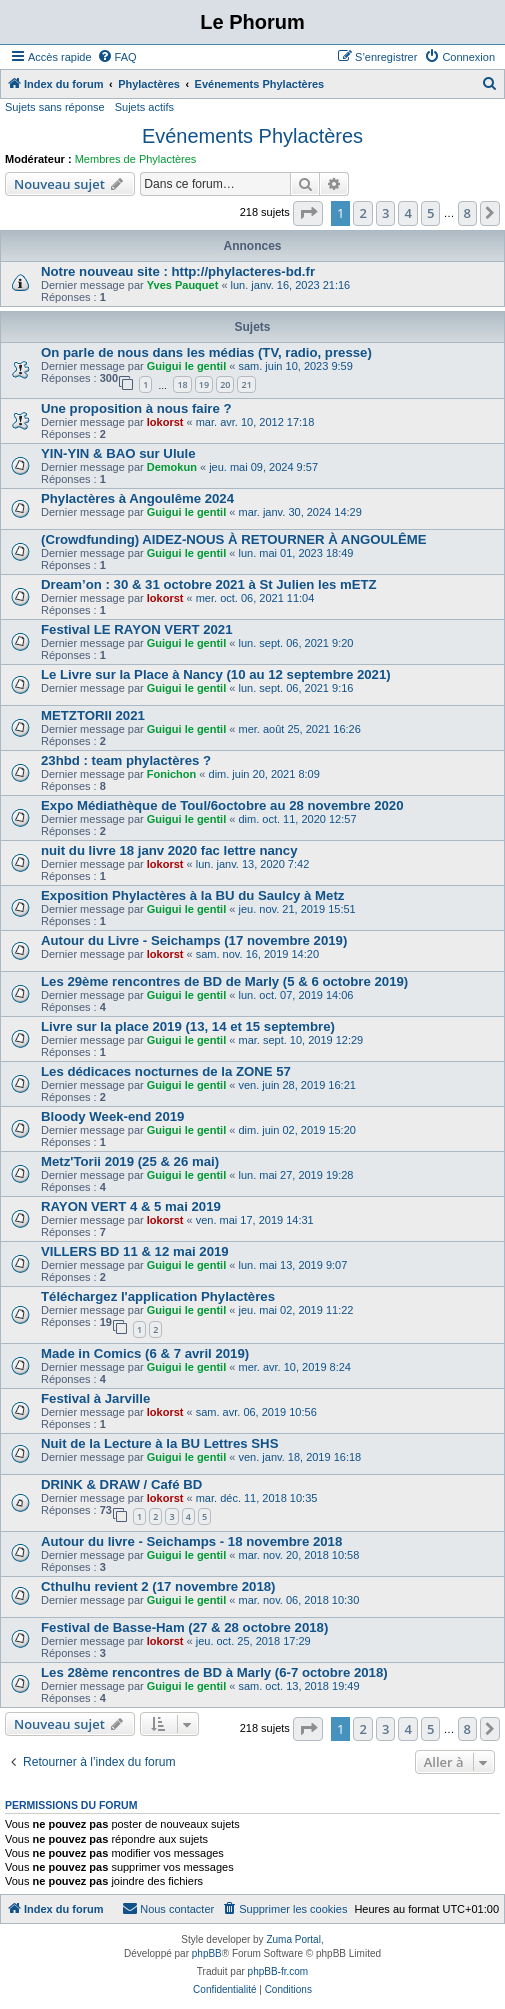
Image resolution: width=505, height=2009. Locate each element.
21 (246, 384)
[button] (308, 213)
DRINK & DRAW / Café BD (121, 1484)
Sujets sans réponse (55, 107)
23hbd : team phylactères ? (126, 760)
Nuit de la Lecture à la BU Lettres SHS (159, 1443)
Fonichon (172, 774)
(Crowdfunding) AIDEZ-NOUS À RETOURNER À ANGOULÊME (234, 539)
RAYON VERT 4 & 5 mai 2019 (131, 1206)
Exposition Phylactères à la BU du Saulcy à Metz (192, 895)
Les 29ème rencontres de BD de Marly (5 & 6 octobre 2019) (224, 981)
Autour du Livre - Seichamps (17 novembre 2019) (194, 940)
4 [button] (407, 213)
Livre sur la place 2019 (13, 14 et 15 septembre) (188, 1026)
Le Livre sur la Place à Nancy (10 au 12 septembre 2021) (216, 674)
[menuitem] (117, 57)
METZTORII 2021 (93, 715)
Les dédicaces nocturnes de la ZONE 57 (166, 1071)
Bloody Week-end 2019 (112, 1116)
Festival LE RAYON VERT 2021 (137, 629)
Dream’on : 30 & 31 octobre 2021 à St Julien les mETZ (209, 584)
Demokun (172, 467)
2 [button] (362, 213)
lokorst (165, 422)
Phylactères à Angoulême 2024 (137, 498)
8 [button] (467, 213)
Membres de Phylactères (136, 159)
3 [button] (385, 213)
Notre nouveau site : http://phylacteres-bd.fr (178, 271)
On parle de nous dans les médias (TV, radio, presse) (206, 352)
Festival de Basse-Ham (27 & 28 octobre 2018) (184, 1627)
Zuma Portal (293, 1939)
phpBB (207, 1953)
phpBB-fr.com (278, 1971)
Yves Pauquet (183, 285)
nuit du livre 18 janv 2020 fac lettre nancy (169, 850)
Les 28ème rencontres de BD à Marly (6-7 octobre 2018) (214, 1672)
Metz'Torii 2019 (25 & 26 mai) (130, 1161)
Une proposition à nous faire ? (136, 408)
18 (182, 384)
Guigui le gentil (186, 366)
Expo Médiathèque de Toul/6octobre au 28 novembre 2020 (222, 805)
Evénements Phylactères (252, 136)
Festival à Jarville (95, 1398)
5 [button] (430, 213)
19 (204, 384)
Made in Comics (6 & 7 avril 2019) (145, 1353)
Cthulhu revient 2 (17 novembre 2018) (158, 1586)
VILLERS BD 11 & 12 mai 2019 (135, 1251)
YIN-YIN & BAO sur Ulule (118, 453)
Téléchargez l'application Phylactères (158, 1296)
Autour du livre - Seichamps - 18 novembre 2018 (191, 1541)
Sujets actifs (144, 107)
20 (225, 384)
